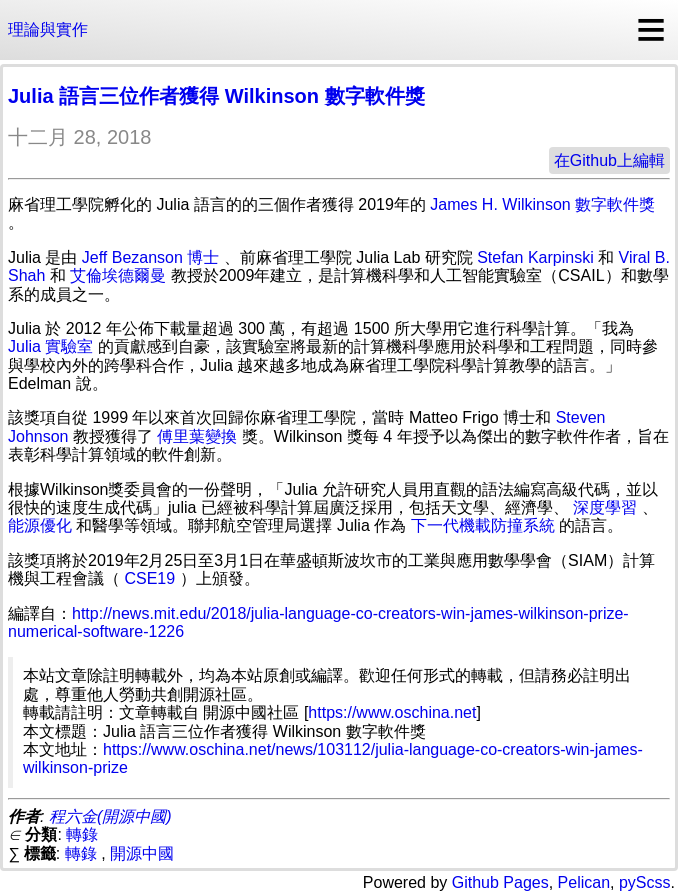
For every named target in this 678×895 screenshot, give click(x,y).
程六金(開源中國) (110, 816)
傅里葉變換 (197, 436)
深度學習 (605, 507)
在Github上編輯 (609, 160)
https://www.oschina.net (392, 712)
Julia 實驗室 (50, 346)
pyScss (645, 882)
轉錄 (82, 834)
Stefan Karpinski (535, 257)
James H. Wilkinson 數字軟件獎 (542, 204)
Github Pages (500, 882)
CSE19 (149, 578)
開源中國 (142, 853)
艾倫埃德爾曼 (118, 275)
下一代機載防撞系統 (483, 525)
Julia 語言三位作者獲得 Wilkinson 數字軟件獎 (216, 96)
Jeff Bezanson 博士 (151, 257)
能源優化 (40, 525)
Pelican (584, 882)
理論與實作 (48, 29)
